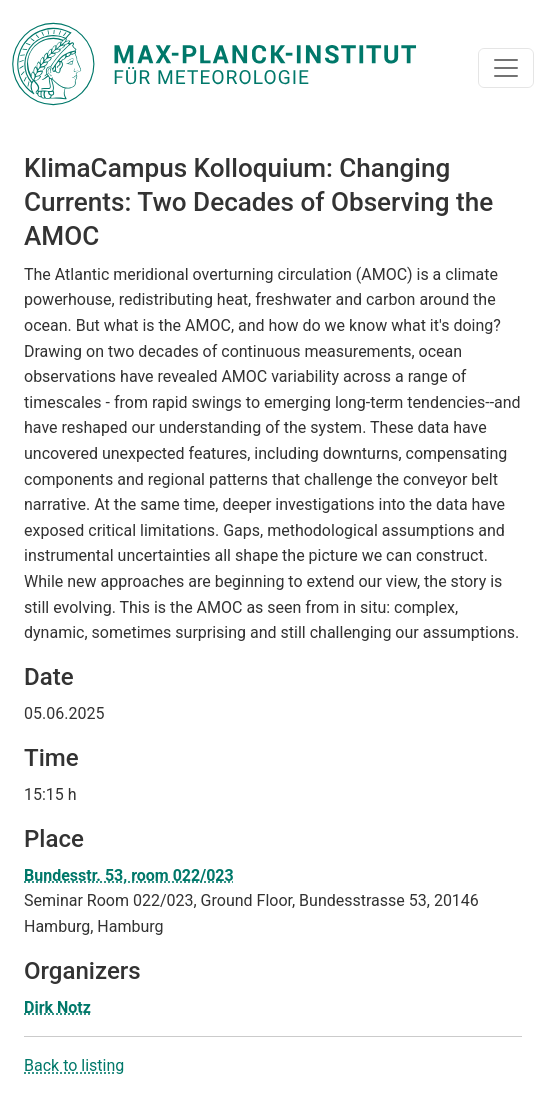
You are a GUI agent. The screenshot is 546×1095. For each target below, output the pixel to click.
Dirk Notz (57, 1007)
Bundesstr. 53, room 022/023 (129, 875)
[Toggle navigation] (506, 68)
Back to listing (74, 1065)
